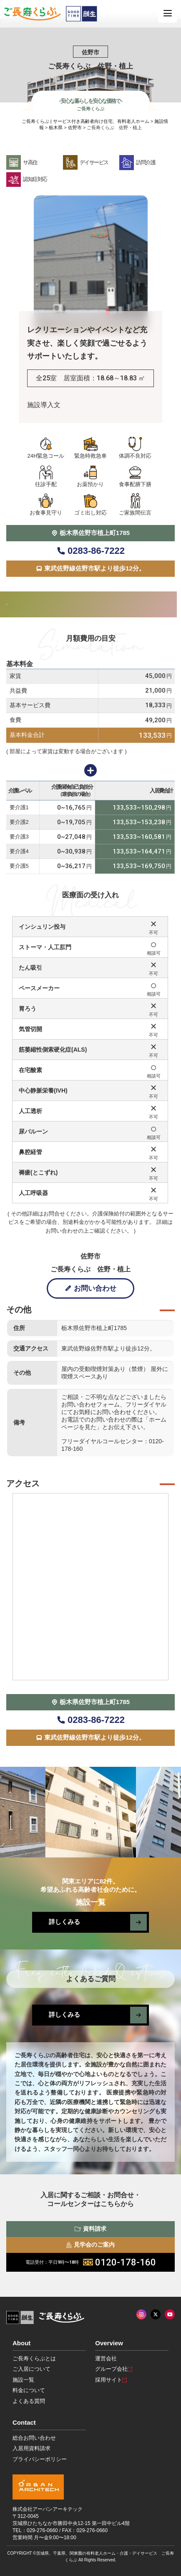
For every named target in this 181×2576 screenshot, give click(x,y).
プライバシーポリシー (40, 2459)
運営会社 (106, 2358)
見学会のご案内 (90, 2244)
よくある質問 (29, 2401)
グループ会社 (113, 2369)
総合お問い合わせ (34, 2438)
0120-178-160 (90, 2262)
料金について (29, 2390)
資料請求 (90, 2228)
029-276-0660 (42, 2530)
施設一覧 (23, 2380)
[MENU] (167, 13)
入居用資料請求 (31, 2448)
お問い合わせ (90, 1288)
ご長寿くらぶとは (34, 2358)
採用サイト (111, 2380)
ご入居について (31, 2369)
